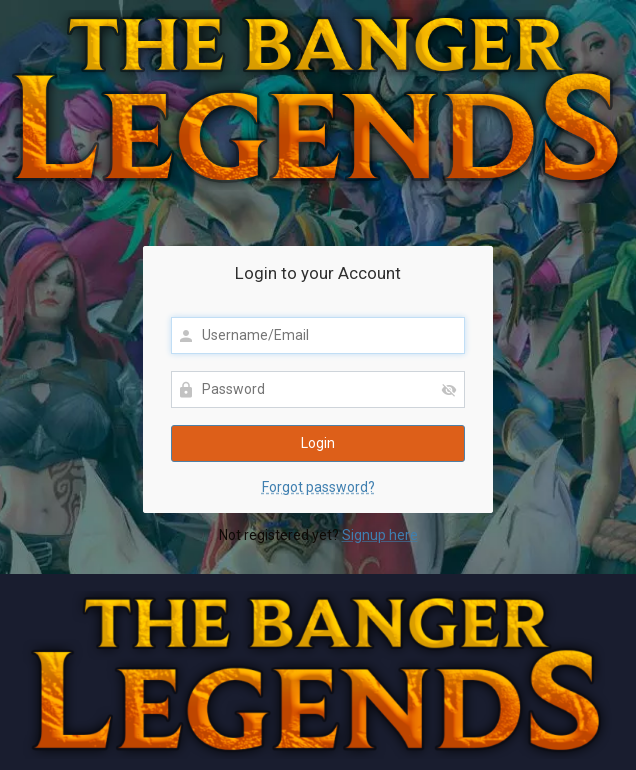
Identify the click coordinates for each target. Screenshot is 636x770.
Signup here (380, 535)
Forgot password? (318, 487)
